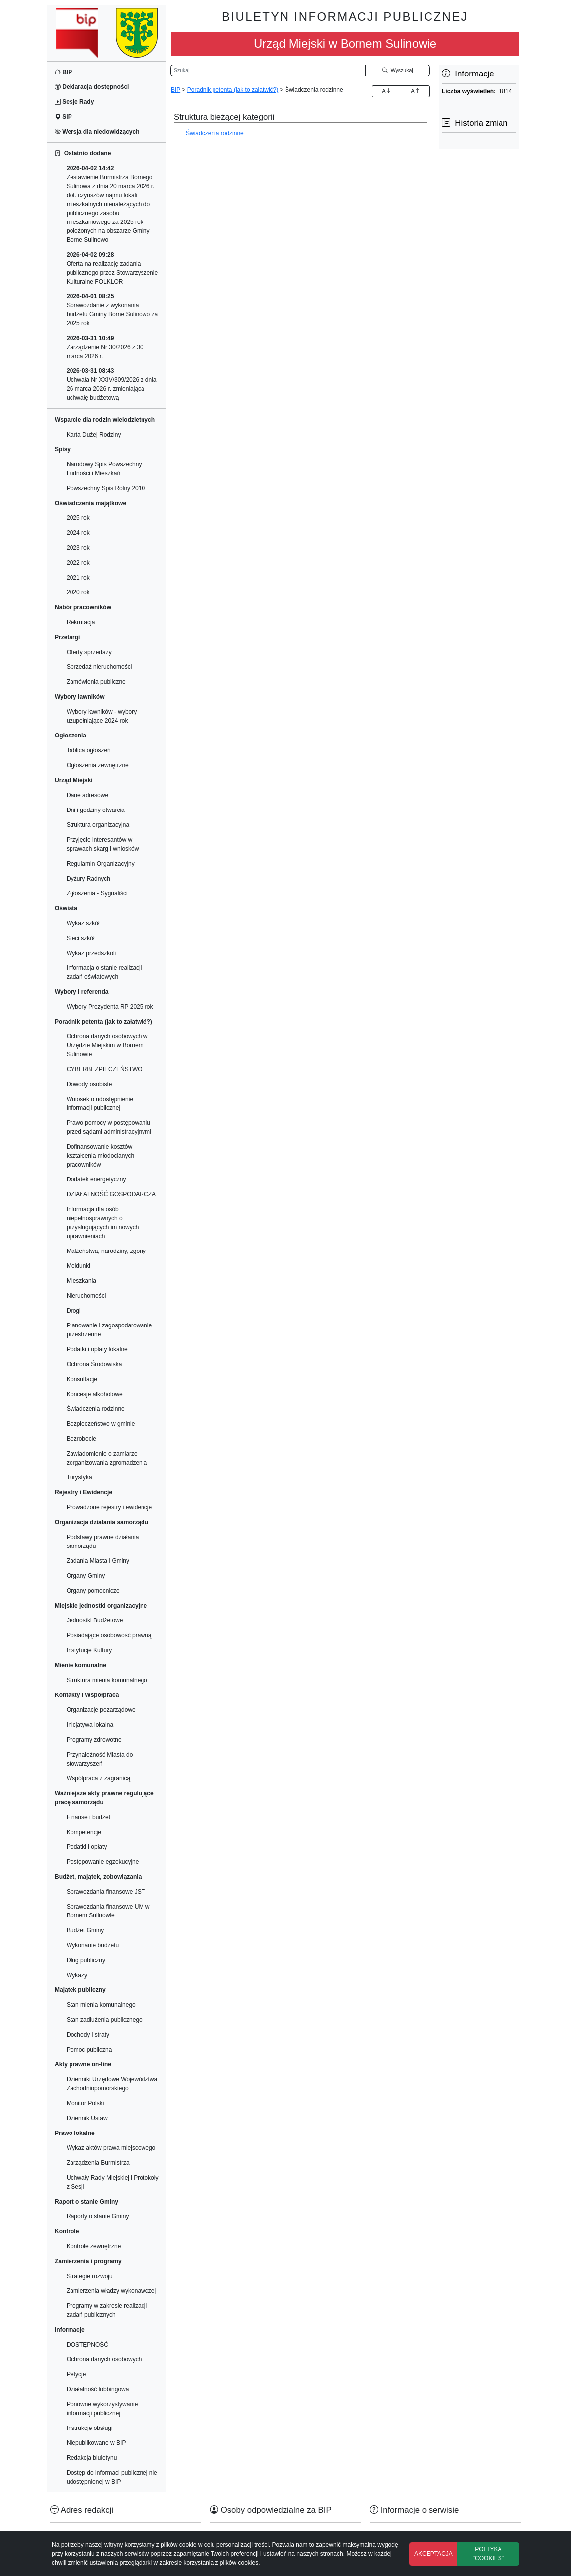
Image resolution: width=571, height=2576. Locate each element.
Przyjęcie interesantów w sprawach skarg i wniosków (103, 844)
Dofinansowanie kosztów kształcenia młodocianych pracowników (100, 1155)
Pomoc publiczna (89, 2049)
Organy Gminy (86, 1575)
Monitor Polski (85, 2103)
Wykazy (77, 1975)
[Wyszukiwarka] (268, 70)
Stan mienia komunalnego (101, 2004)
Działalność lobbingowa (98, 2389)
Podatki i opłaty (87, 1846)
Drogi (74, 1310)
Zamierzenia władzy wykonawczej (111, 2290)
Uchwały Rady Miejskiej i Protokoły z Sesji (112, 2182)
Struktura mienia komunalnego (107, 1680)
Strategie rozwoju (90, 2276)
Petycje (76, 2374)
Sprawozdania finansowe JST (106, 1891)
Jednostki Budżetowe (95, 1620)
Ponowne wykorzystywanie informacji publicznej (102, 2409)
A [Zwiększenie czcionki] (386, 91)
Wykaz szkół (83, 923)
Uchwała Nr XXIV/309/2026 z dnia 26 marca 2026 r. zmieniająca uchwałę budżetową (111, 384)
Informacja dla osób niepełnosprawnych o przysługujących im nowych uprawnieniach (103, 1223)
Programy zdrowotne (94, 1739)
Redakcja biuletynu (92, 2457)
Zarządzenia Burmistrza (98, 2162)
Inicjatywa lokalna (90, 1724)
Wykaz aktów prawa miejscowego (111, 2147)
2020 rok (78, 592)
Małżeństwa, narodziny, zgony (106, 1251)
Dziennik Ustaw (87, 2118)
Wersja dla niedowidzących (97, 131)
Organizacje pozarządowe (101, 1709)
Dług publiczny (86, 1960)
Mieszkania (81, 1280)
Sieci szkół (81, 938)
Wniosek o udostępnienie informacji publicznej (100, 1103)
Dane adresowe (87, 795)
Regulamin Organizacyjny (101, 863)
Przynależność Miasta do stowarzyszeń (100, 1759)
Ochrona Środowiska (94, 1364)
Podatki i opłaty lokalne (97, 1349)
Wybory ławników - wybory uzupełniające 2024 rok (102, 716)
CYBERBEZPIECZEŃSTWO (105, 1069)
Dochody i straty (88, 2034)
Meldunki (78, 1265)
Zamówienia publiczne (96, 681)
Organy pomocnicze (93, 1590)
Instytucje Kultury (89, 1650)
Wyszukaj (397, 70)
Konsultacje (82, 1379)
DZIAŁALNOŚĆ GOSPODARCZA (111, 1194)
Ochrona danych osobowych (104, 2359)
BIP (63, 72)
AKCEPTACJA (433, 2553)
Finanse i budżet (88, 1817)
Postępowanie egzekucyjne (103, 1861)
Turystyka (79, 1477)
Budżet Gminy (85, 1930)
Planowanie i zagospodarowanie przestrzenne (109, 1330)
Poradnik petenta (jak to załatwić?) (232, 89)
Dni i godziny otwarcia (96, 810)
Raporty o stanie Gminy (98, 2216)
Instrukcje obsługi (90, 2428)
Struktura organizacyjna (98, 824)
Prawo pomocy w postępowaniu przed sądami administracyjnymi (109, 1127)
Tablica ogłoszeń (89, 750)
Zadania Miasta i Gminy (98, 1560)
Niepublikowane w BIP (96, 2442)
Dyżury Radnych (88, 878)
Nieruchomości (86, 1295)
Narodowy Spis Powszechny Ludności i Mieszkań (104, 469)
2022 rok (78, 562)
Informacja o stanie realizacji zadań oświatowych (104, 972)
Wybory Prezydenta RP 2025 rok (110, 1006)
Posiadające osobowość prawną (109, 1635)
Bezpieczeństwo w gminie (101, 1423)
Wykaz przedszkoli (91, 953)
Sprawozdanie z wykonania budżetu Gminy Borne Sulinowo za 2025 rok (112, 310)
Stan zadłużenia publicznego (105, 2019)
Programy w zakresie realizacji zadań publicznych (107, 2310)
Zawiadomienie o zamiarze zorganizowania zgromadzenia (107, 1458)
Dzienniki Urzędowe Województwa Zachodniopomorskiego (112, 2084)
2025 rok (78, 518)
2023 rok (78, 547)
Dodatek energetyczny (96, 1179)
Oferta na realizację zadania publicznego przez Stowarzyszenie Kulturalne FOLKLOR (112, 268)
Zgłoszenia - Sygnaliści (97, 893)
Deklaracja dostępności (92, 86)
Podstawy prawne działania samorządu (103, 1541)
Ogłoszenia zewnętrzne (98, 765)
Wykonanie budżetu (93, 1945)
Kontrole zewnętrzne (94, 2246)
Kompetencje (84, 1832)
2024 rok (78, 532)
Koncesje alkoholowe (95, 1394)
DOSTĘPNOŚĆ (87, 2344)
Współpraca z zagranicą (98, 1778)
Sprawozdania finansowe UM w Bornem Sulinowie (108, 1911)
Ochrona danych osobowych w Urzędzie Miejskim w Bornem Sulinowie (107, 1045)
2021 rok (78, 577)
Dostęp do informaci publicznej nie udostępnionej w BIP (112, 2477)
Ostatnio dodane (83, 153)
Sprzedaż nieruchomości (99, 666)
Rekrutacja (81, 622)
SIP (63, 116)
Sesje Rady (74, 101)
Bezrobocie (81, 1438)
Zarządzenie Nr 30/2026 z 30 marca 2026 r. (105, 347)
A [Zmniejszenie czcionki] (415, 91)
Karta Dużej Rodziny (94, 434)
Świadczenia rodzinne (96, 1408)
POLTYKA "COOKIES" (488, 2554)
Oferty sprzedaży (89, 652)
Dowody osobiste (89, 1084)
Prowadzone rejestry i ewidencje (109, 1507)
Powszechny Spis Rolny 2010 (106, 488)
